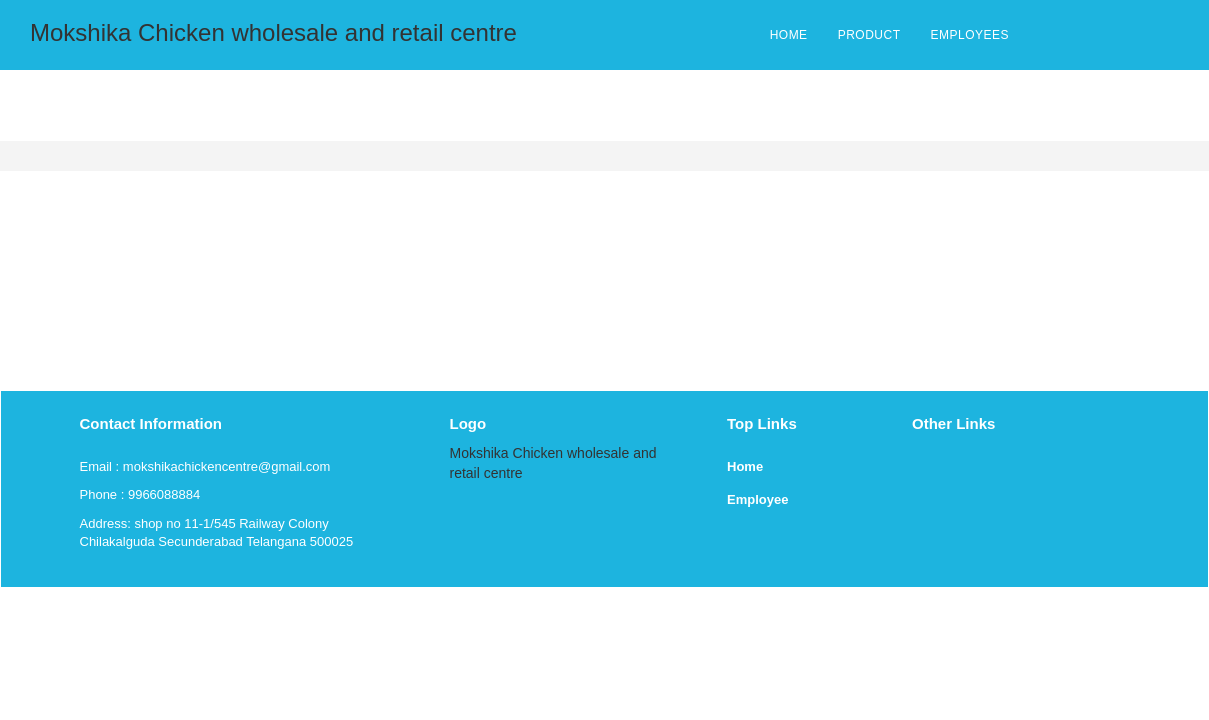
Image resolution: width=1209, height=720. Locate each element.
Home (745, 466)
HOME (789, 35)
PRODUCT (869, 35)
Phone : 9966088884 (140, 494)
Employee (757, 499)
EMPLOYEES (969, 35)
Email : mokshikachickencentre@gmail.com (205, 466)
